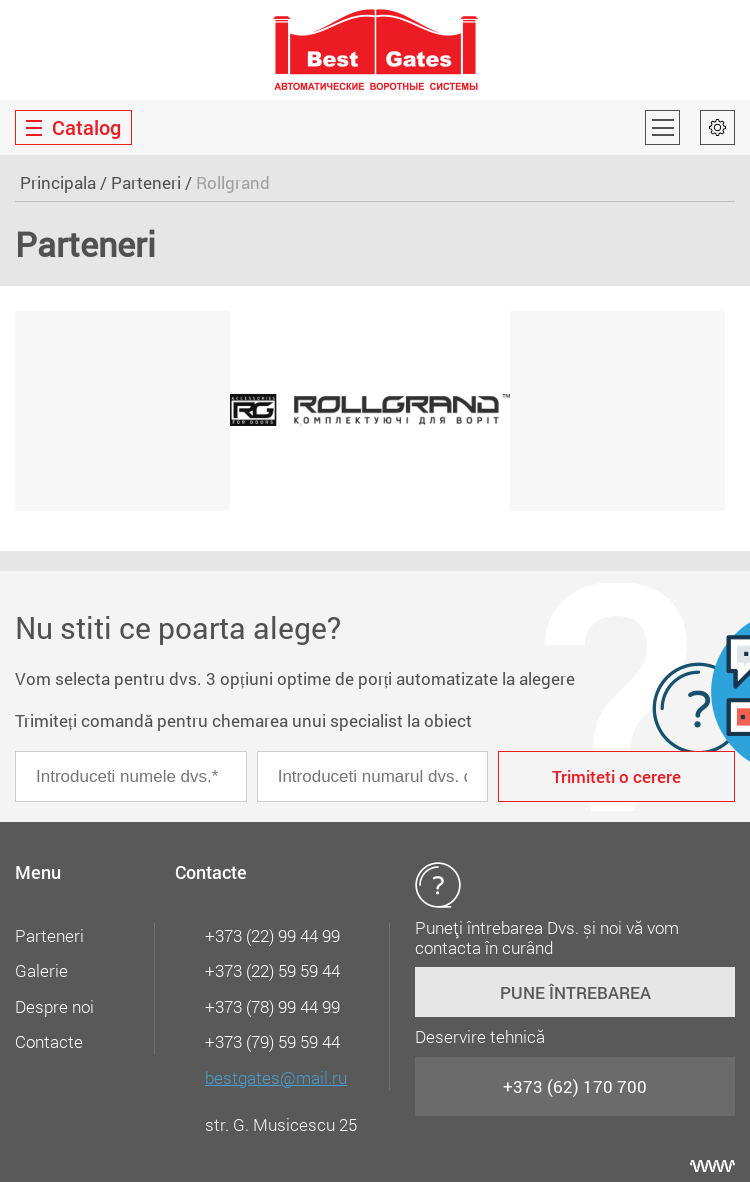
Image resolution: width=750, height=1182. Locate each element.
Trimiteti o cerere (616, 776)
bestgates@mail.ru (276, 1077)
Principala (58, 182)
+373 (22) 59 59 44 (272, 970)
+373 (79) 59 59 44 (272, 1041)
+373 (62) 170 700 (575, 1086)
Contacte (49, 1041)
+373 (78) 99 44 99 (272, 1006)
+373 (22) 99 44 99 (272, 935)
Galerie (41, 970)
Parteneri (146, 182)
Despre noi (54, 1006)
